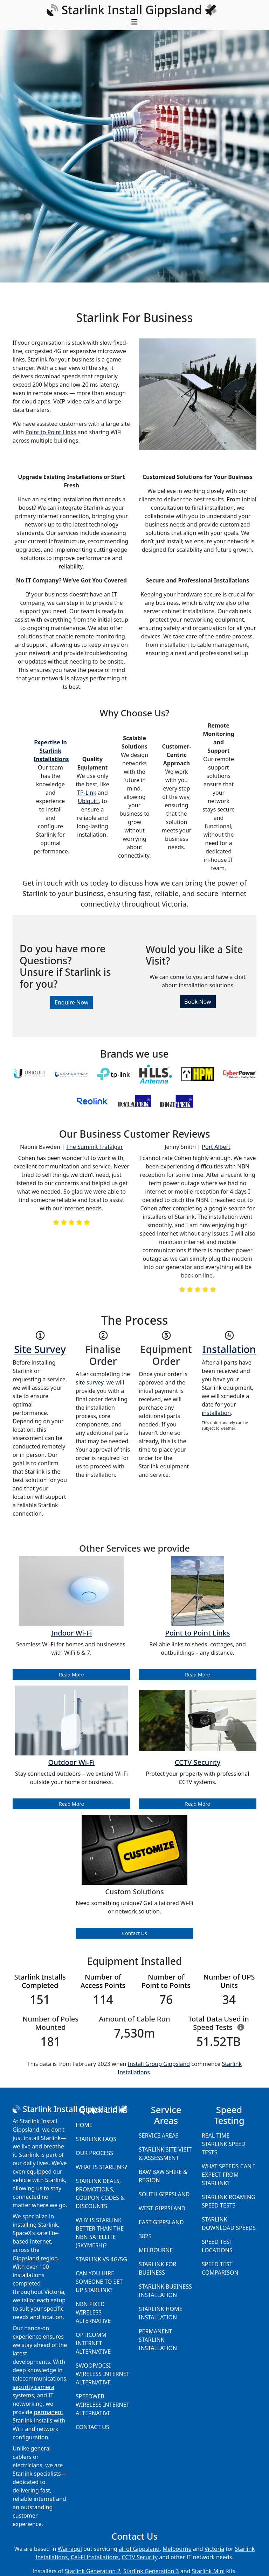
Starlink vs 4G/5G (101, 2259)
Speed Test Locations (217, 2246)
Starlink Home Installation (160, 2313)
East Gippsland (161, 2222)
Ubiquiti (88, 801)
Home (84, 2125)
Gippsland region (35, 2258)
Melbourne (156, 2250)
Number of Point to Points (166, 1981)
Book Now (197, 1002)
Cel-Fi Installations (95, 2557)
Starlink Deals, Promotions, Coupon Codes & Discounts (100, 2193)
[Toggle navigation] (134, 22)
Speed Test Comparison (220, 2268)
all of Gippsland (139, 2549)
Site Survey (39, 1349)
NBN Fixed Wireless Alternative (93, 2312)
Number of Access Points (103, 1981)
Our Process (94, 2153)
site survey (89, 1382)
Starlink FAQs (96, 2139)
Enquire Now (71, 1002)
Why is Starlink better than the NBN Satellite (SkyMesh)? (100, 2232)
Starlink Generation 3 (151, 2571)
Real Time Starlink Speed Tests (224, 2144)
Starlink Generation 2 (92, 2571)
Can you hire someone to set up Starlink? (99, 2281)
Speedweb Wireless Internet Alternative (102, 2404)
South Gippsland (164, 2194)
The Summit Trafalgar (94, 1147)
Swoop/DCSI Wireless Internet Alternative (102, 2374)
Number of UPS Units (229, 1981)
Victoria (215, 2549)
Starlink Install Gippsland (132, 10)
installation (216, 1413)
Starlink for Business (158, 2268)
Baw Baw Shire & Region (163, 2176)
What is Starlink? (101, 2167)
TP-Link (86, 792)
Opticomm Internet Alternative (93, 2343)
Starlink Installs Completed (39, 1981)
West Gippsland (162, 2208)
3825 (145, 2236)
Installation (229, 1349)
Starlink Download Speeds (229, 2224)
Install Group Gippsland (159, 2064)
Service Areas (159, 2135)
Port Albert (216, 1147)
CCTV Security (140, 2557)
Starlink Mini (208, 2571)
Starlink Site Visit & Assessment (165, 2154)
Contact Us (134, 1933)
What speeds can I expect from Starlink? (228, 2174)
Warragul (70, 2549)
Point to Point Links (51, 432)
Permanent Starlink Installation (158, 2339)
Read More (71, 1674)
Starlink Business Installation (165, 2291)
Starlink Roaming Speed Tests (228, 2201)
